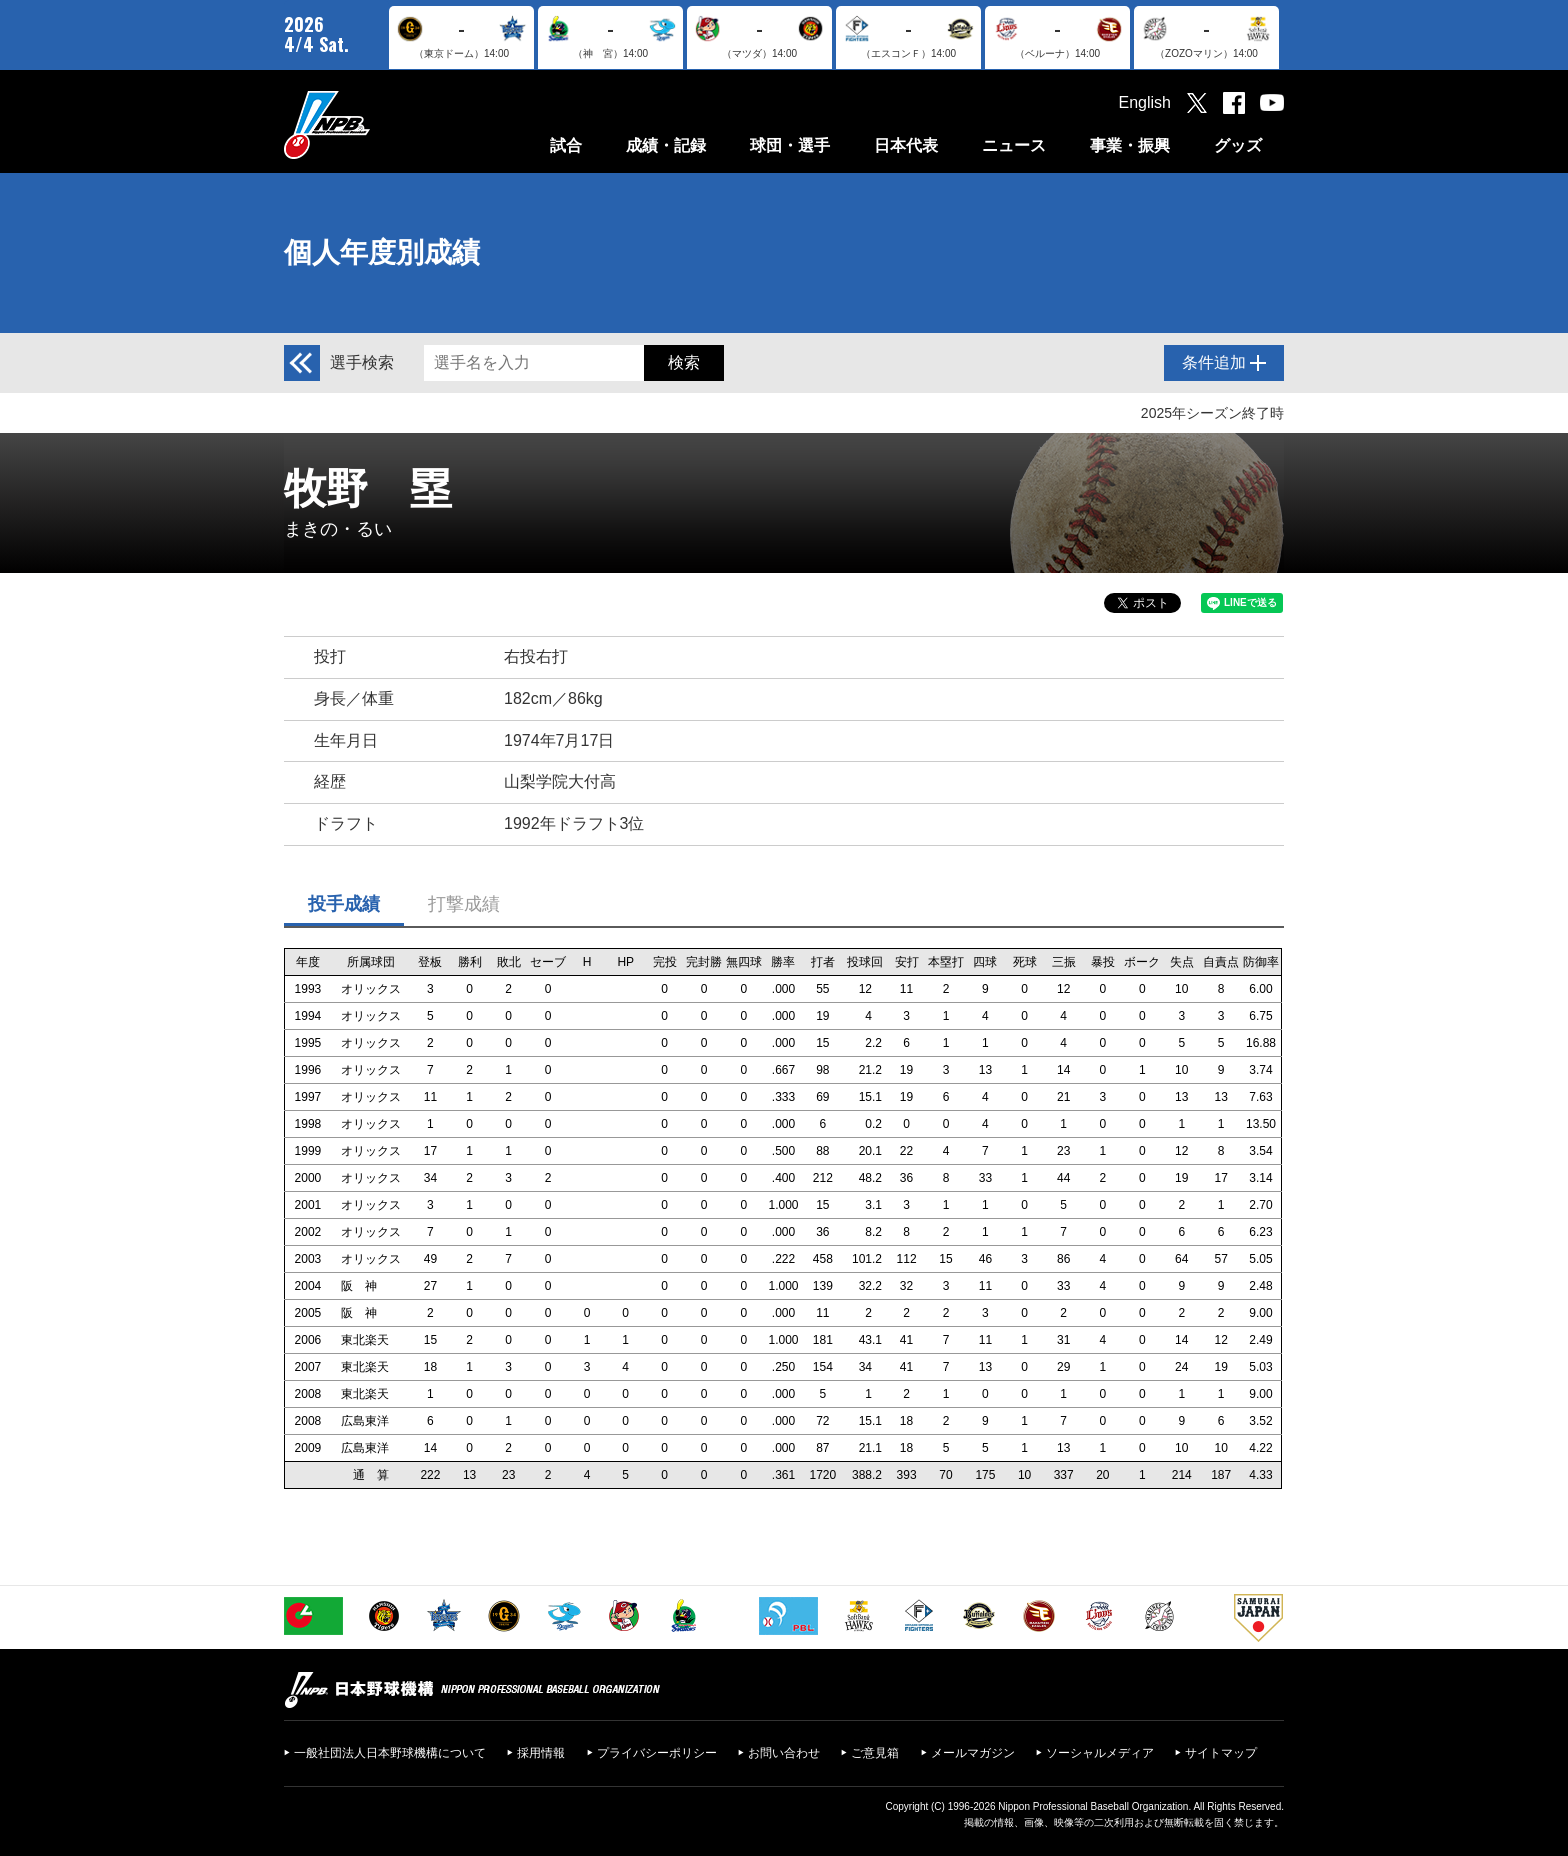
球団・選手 (790, 145)
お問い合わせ (784, 1753)
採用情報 (541, 1753)
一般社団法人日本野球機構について (390, 1753)
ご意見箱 (875, 1753)
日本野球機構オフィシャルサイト (377, 124)
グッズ (1238, 145)
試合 (566, 145)
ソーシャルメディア (1100, 1753)
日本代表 (906, 145)
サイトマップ (1221, 1753)
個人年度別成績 (382, 252)
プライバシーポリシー (657, 1753)
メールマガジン (973, 1753)
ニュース (1014, 145)
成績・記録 (666, 145)
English (1145, 102)
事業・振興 (1130, 145)
